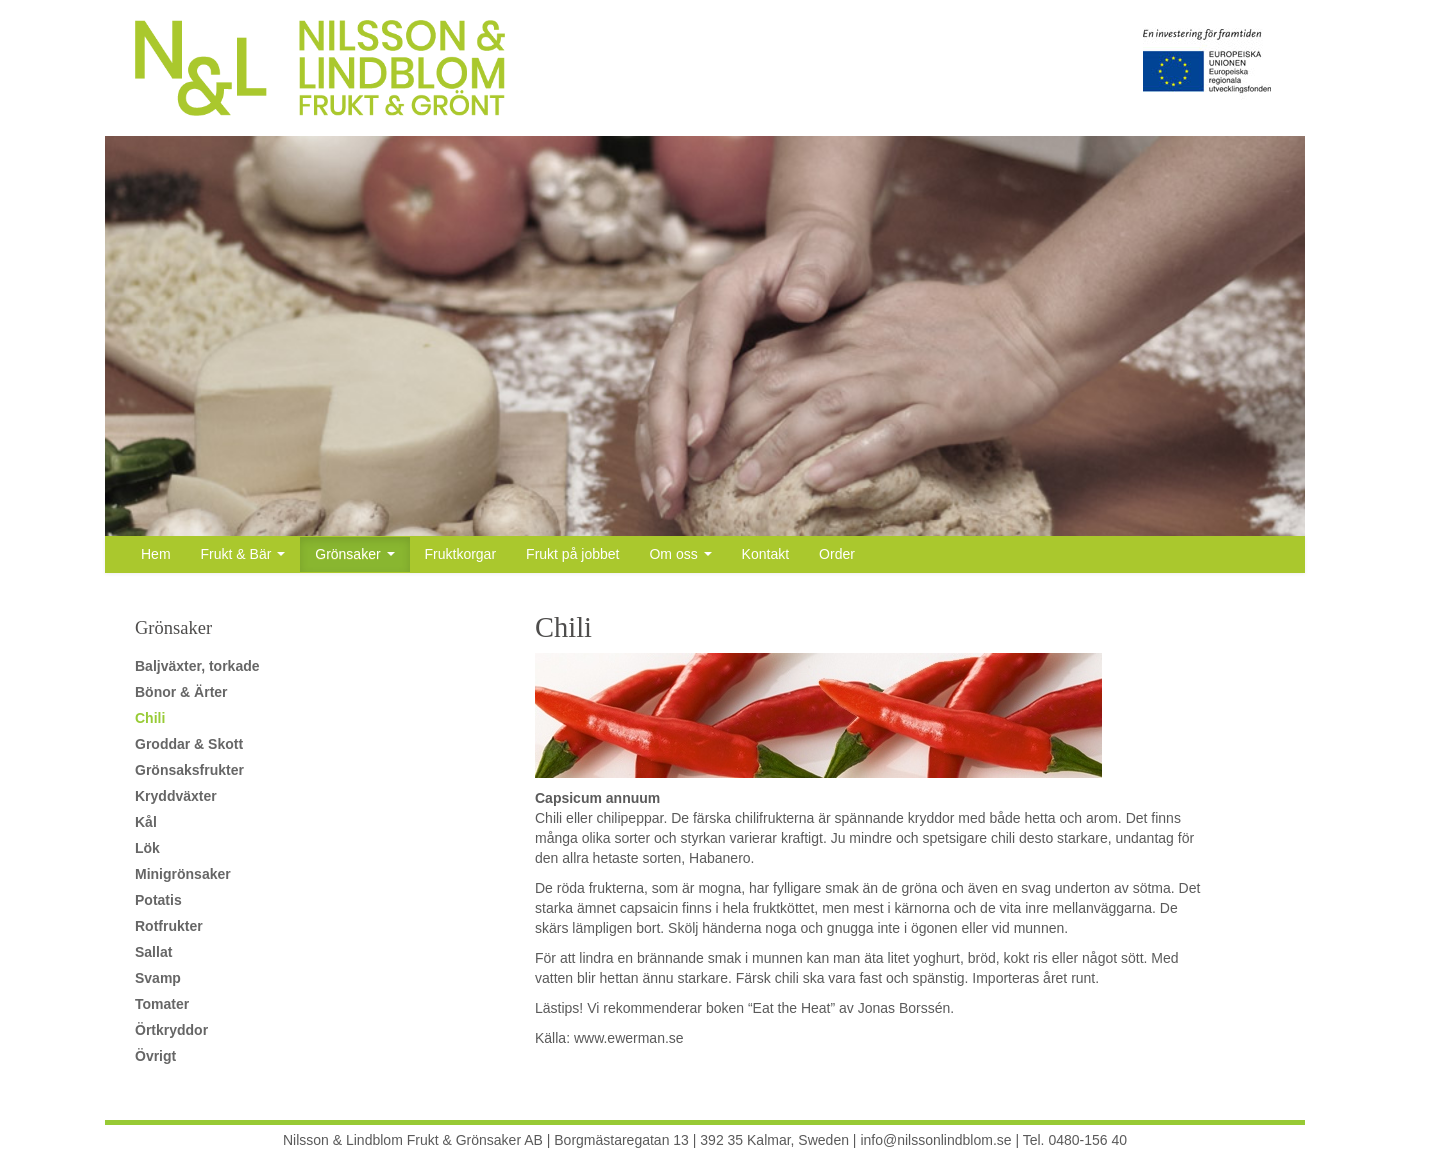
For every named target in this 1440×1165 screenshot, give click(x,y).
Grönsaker (354, 554)
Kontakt (765, 554)
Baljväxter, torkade (197, 666)
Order (837, 554)
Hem (156, 554)
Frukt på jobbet (572, 554)
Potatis (158, 900)
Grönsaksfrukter (189, 770)
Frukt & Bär (243, 554)
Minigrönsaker (183, 874)
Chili (150, 718)
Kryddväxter (176, 796)
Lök (147, 848)
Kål (146, 822)
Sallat (153, 952)
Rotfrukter (169, 926)
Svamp (158, 978)
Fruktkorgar (461, 554)
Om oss (680, 554)
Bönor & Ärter (181, 692)
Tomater (162, 1004)
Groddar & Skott (189, 744)
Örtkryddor (171, 1030)
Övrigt (155, 1056)
